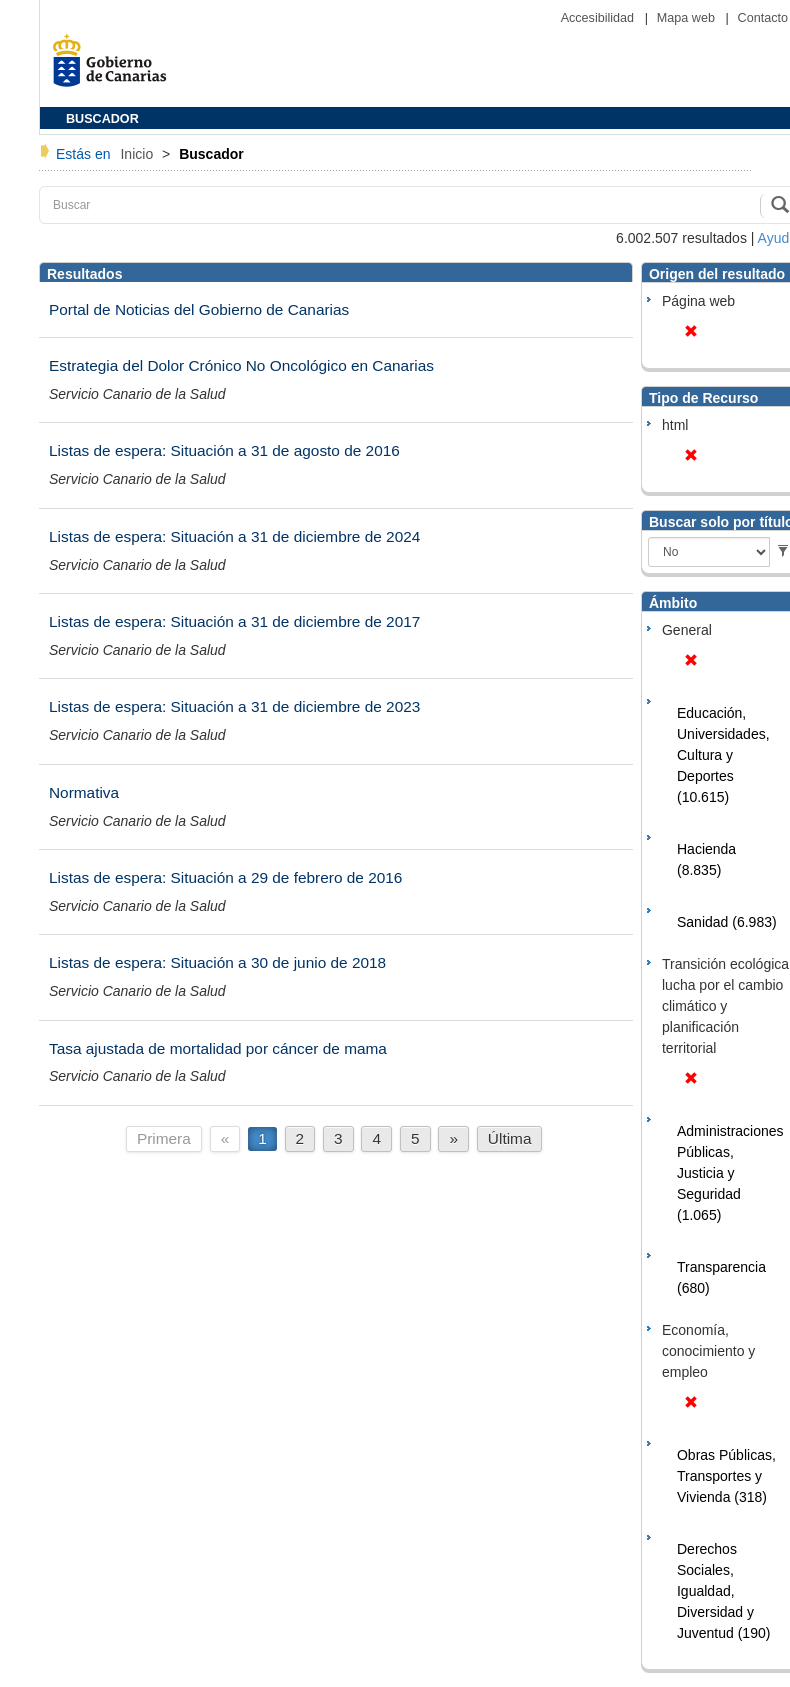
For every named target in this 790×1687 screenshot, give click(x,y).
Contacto (763, 18)
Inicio (138, 154)
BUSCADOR (102, 119)
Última (510, 1138)
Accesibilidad (599, 18)
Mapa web (688, 18)
